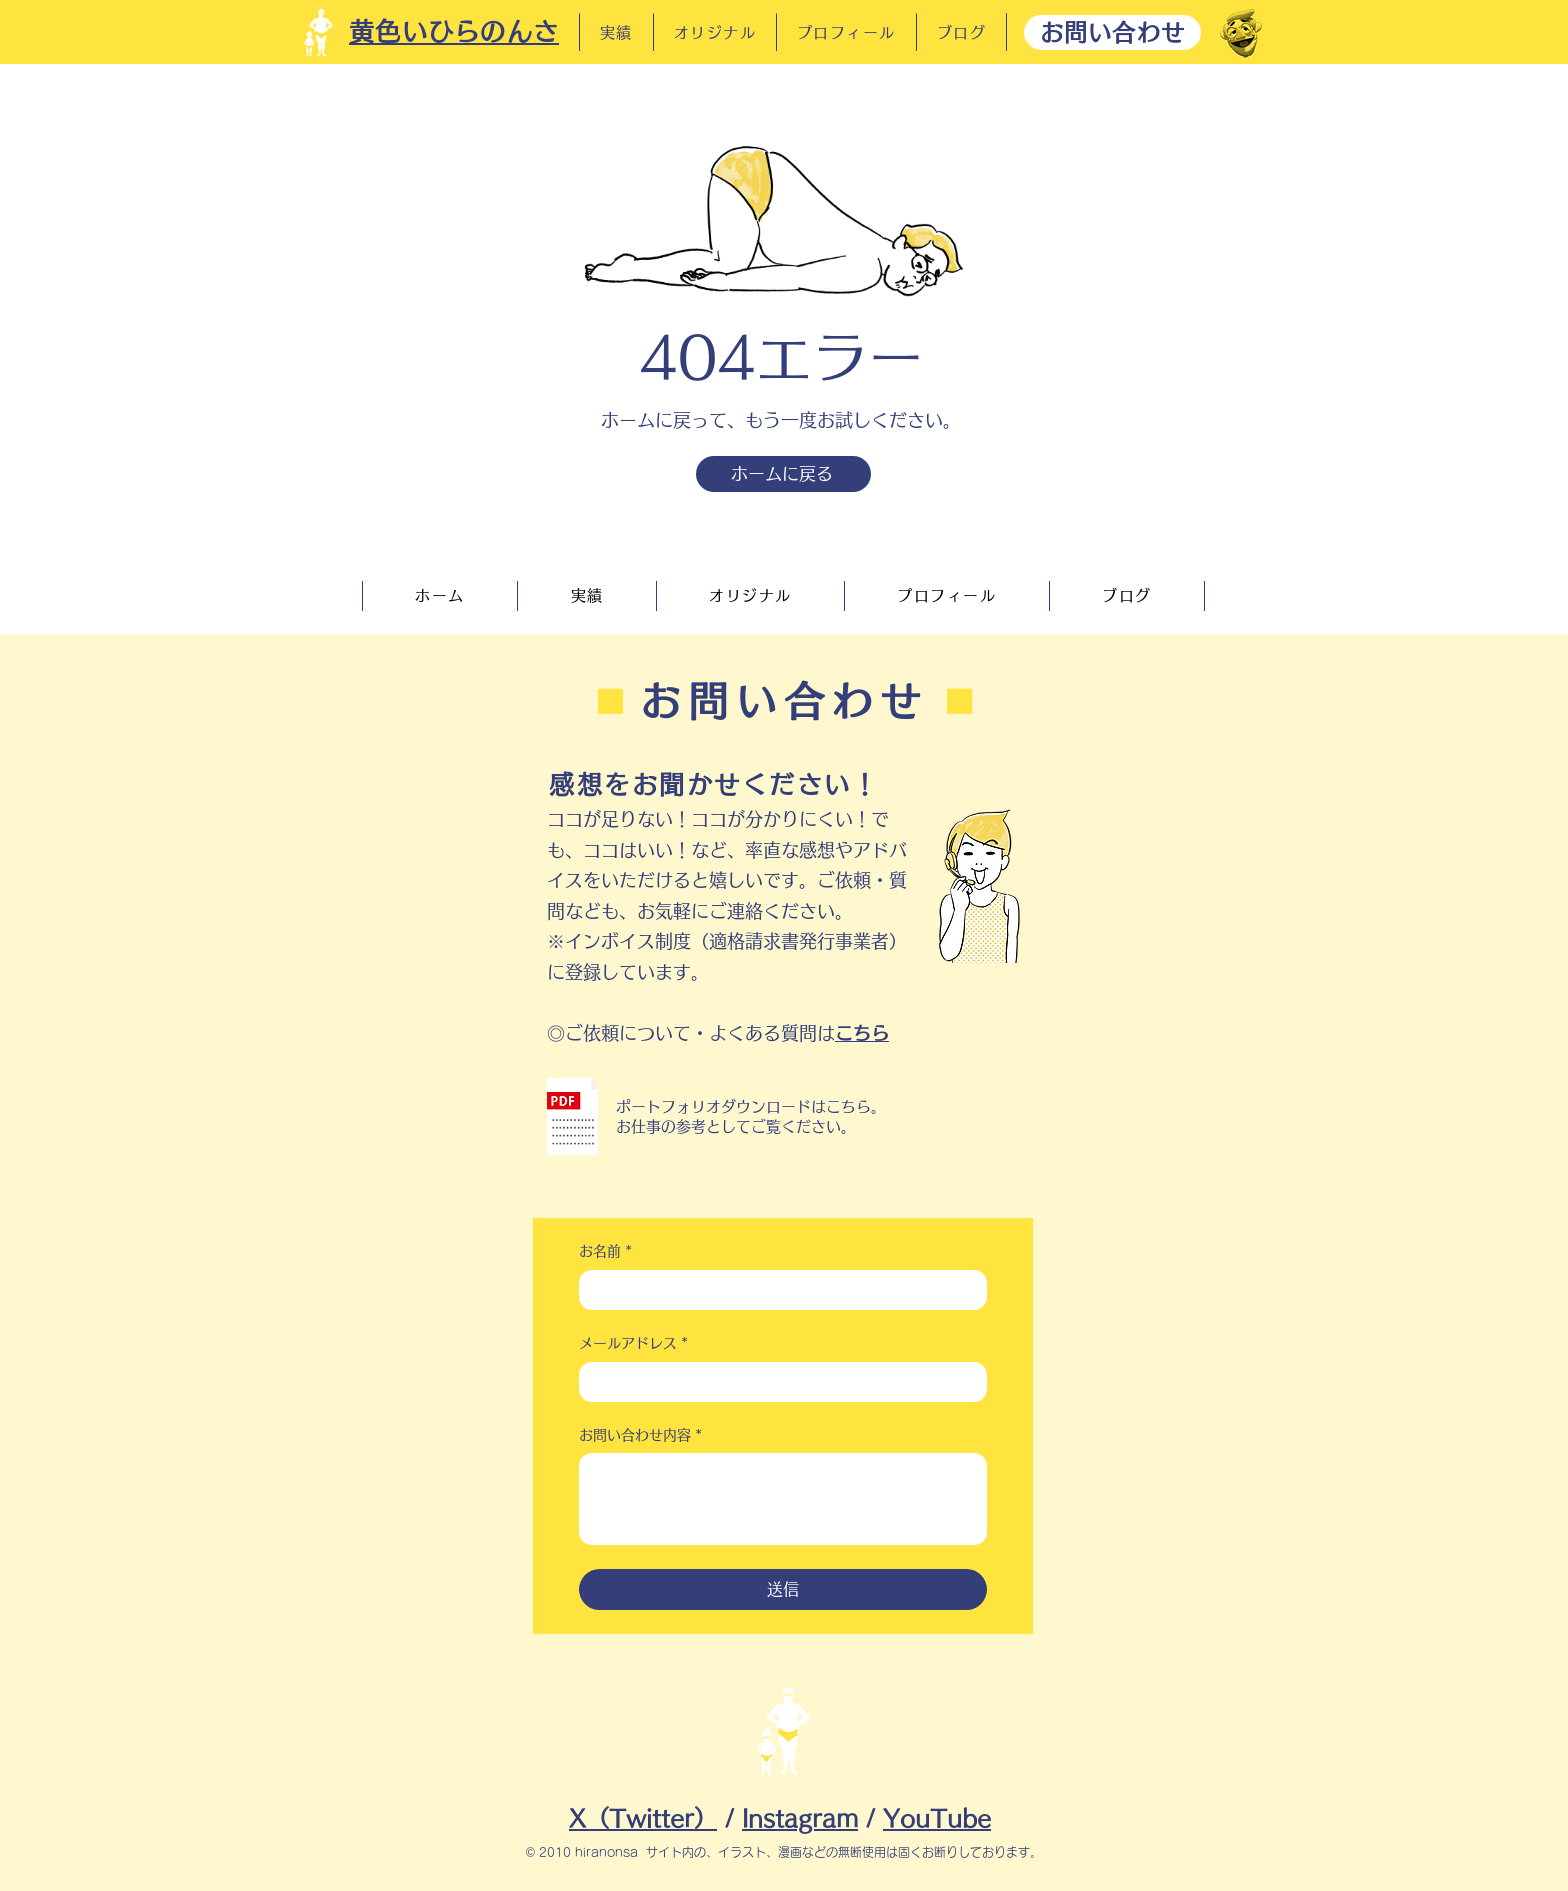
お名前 (605, 1252)
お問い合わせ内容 (640, 1436)
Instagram (800, 1818)
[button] (572, 1116)
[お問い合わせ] (1112, 32)
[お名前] (777, 1290)
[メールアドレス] (777, 1382)
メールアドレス (633, 1344)
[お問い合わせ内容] (783, 1499)
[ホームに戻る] (783, 474)
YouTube (937, 1818)
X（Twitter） (643, 1818)
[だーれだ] (1241, 33)
